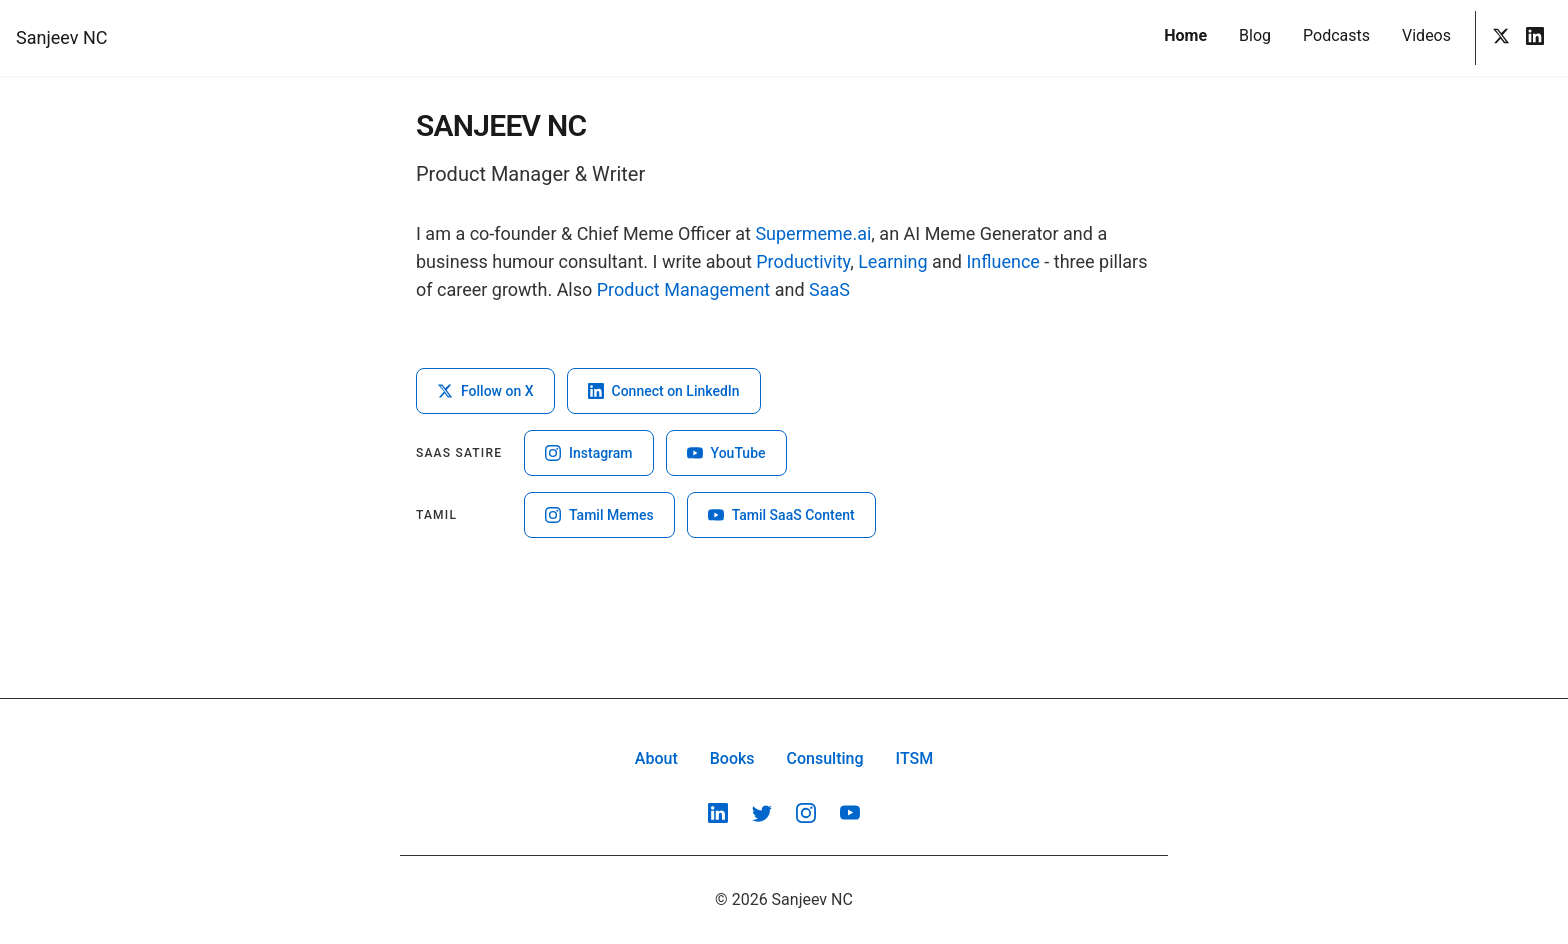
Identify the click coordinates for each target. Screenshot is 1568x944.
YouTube (726, 453)
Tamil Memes (599, 515)
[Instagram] (806, 813)
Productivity (803, 261)
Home (1185, 35)
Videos (1426, 35)
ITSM (915, 758)
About (656, 758)
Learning (893, 261)
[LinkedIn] (1535, 38)
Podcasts (1336, 35)
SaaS (829, 289)
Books (732, 758)
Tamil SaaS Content (781, 515)
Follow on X (485, 391)
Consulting (825, 758)
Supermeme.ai (813, 233)
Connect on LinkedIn (664, 391)
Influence (1002, 261)
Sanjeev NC (61, 37)
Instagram (589, 453)
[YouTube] (850, 813)
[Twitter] (1501, 38)
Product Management (683, 289)
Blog (1255, 35)
